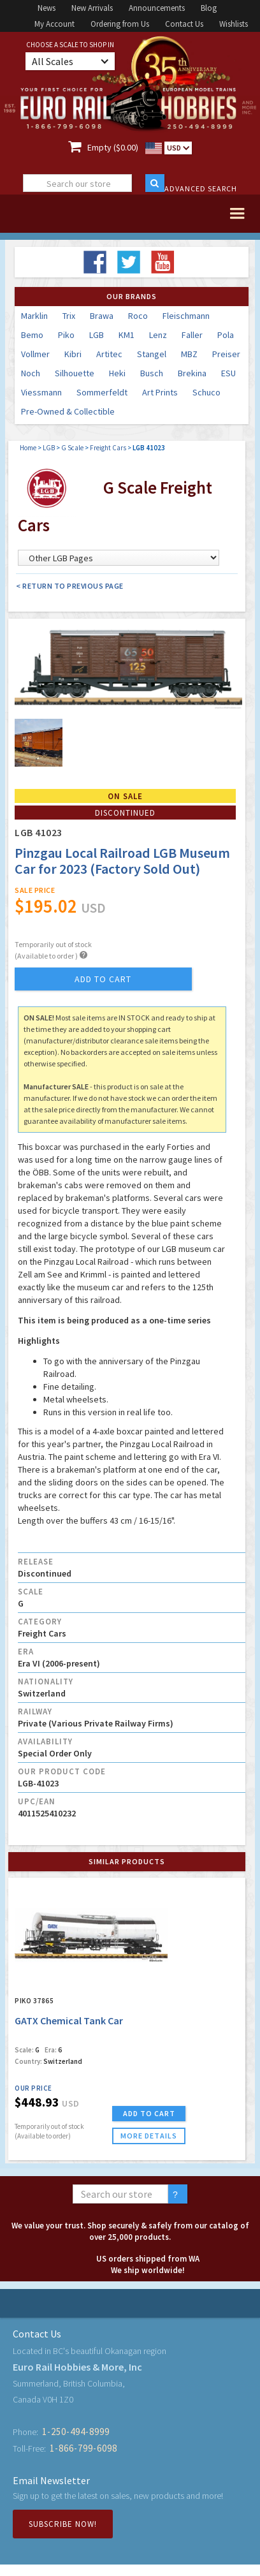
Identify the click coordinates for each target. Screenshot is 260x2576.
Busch (151, 373)
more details (148, 2135)
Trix (68, 315)
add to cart (103, 979)
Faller (192, 335)
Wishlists (233, 23)
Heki (117, 373)
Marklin (34, 315)
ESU (228, 373)
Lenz (158, 335)
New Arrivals (92, 8)
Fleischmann (186, 315)
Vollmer (35, 354)
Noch (30, 373)
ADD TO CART (149, 2113)
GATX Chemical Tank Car (69, 2020)
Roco (138, 315)
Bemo (32, 335)
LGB (96, 335)
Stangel (151, 354)
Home (28, 447)
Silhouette (74, 373)
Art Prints (160, 392)
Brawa (101, 315)
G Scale (72, 447)
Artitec (109, 354)
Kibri (73, 354)
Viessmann (41, 392)
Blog (209, 8)
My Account (54, 23)
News (46, 8)
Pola (225, 335)
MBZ (189, 354)
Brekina (192, 373)
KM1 (126, 335)
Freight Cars (108, 447)
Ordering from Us (119, 23)
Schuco (206, 392)
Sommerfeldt (101, 392)
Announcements (157, 8)
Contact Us (184, 23)
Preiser (226, 354)
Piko (66, 335)
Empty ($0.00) (112, 147)
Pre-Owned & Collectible (68, 411)
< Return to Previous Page (70, 586)
